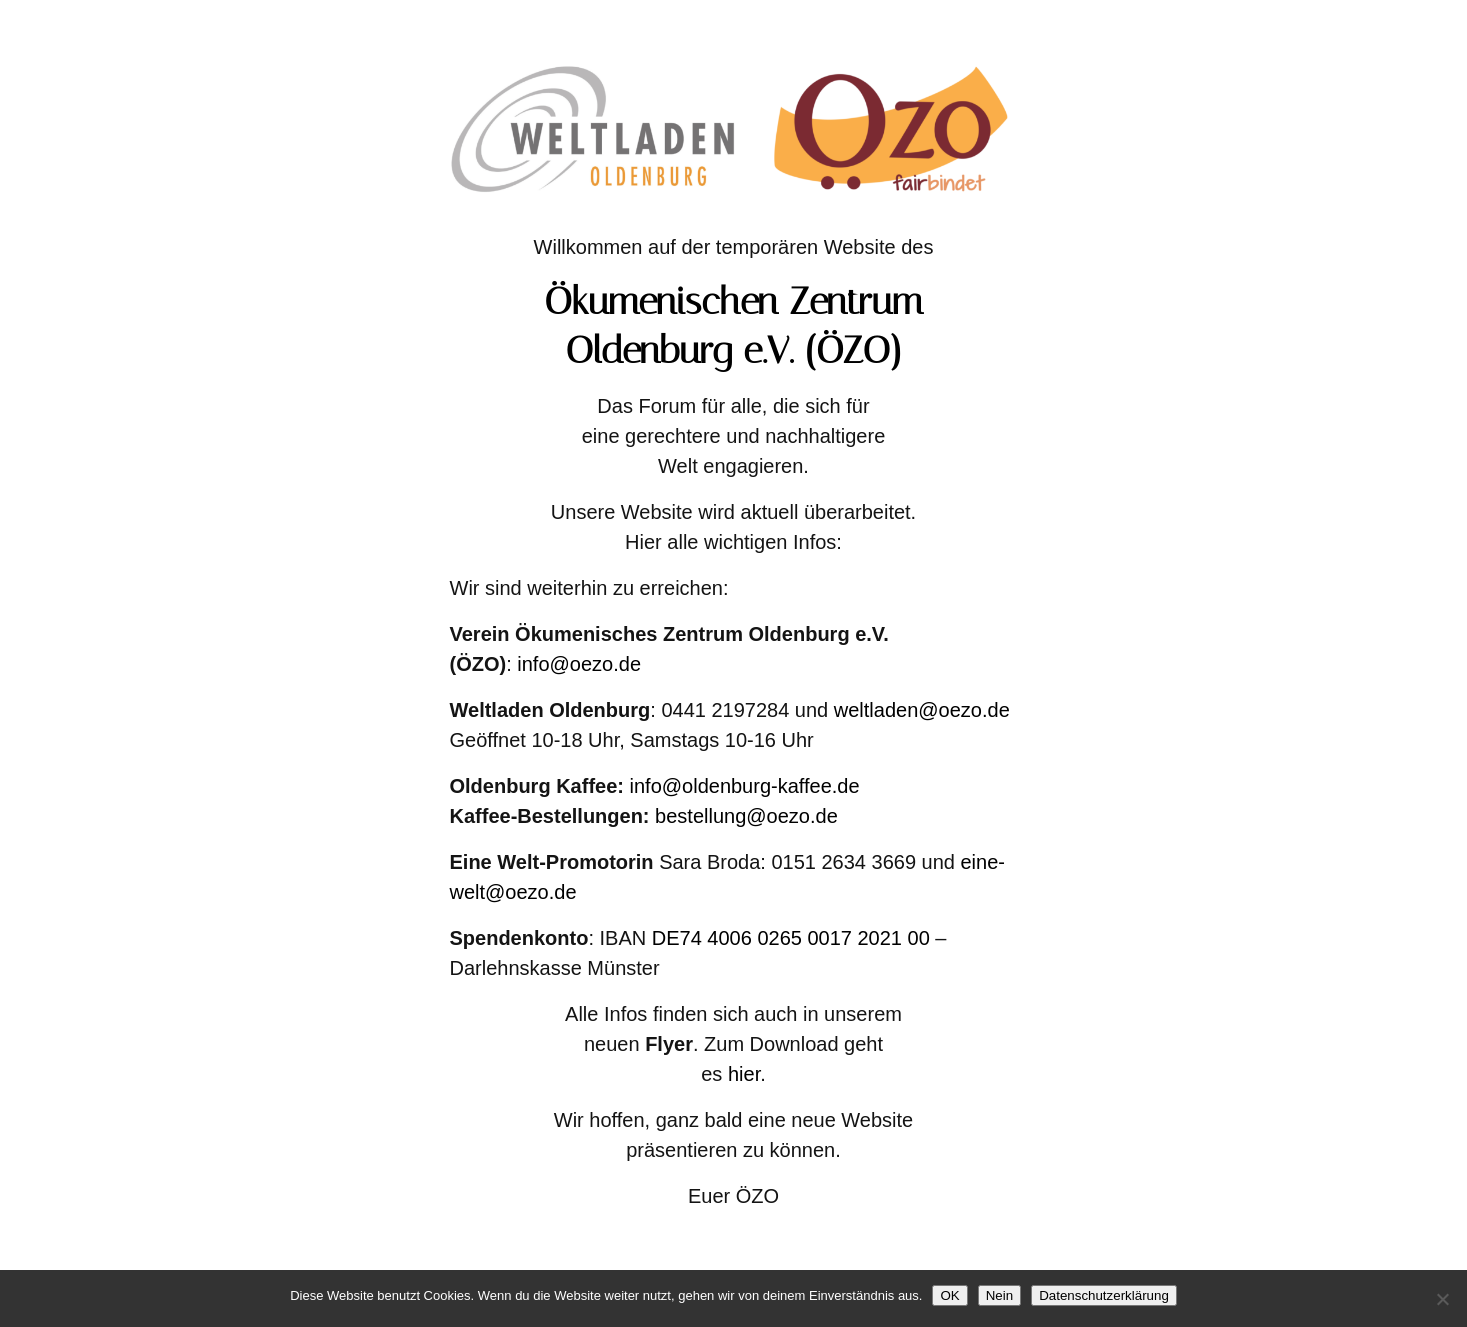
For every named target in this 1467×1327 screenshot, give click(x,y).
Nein (999, 1295)
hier (744, 1074)
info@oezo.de (579, 664)
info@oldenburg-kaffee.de (745, 786)
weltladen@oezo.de (922, 710)
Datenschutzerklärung (1104, 1295)
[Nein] (1442, 1299)
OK (949, 1295)
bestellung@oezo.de (746, 816)
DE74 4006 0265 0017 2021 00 (791, 938)
